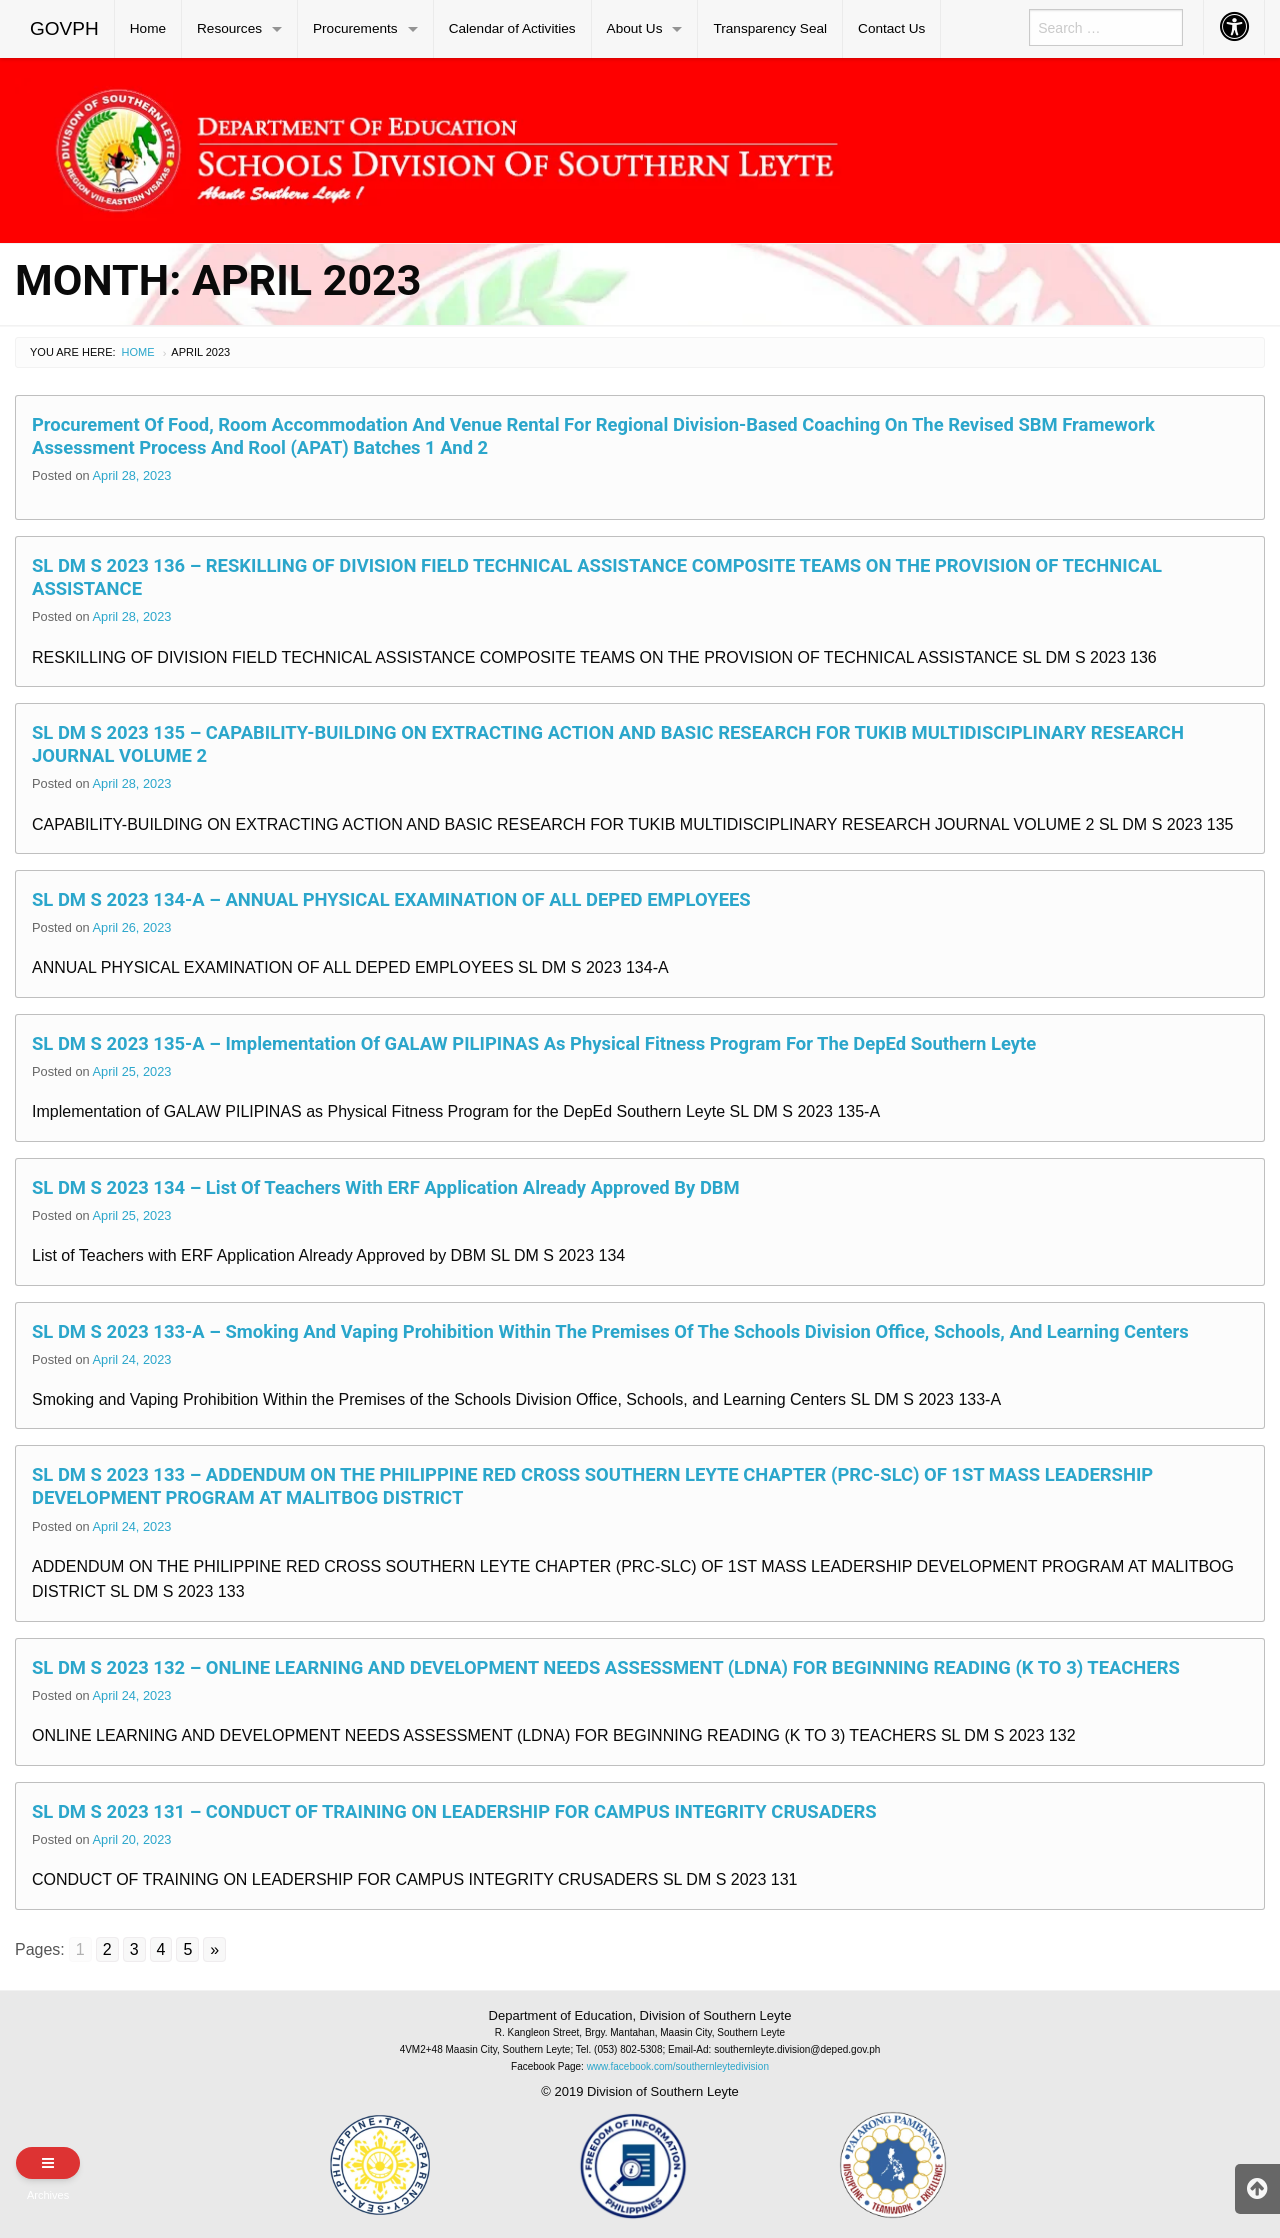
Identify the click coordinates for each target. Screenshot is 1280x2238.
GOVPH (64, 28)
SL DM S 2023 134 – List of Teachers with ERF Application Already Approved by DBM (386, 1187)
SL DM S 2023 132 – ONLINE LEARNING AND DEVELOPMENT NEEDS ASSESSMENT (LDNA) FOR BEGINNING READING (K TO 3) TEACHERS (606, 1667)
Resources (229, 28)
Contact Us (891, 28)
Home (148, 28)
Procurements (355, 28)
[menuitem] (65, 29)
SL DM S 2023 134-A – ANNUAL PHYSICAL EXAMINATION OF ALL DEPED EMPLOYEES (391, 899)
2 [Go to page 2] (107, 1949)
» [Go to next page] (214, 1949)
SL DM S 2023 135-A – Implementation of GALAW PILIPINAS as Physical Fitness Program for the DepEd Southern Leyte (534, 1043)
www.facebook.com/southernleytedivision (678, 2066)
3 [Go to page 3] (134, 1949)
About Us (635, 28)
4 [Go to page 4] (161, 1949)
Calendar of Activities (512, 28)
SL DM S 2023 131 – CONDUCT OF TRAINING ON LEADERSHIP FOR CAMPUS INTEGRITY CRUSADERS (454, 1811)
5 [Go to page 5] (187, 1949)
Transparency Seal (770, 28)
